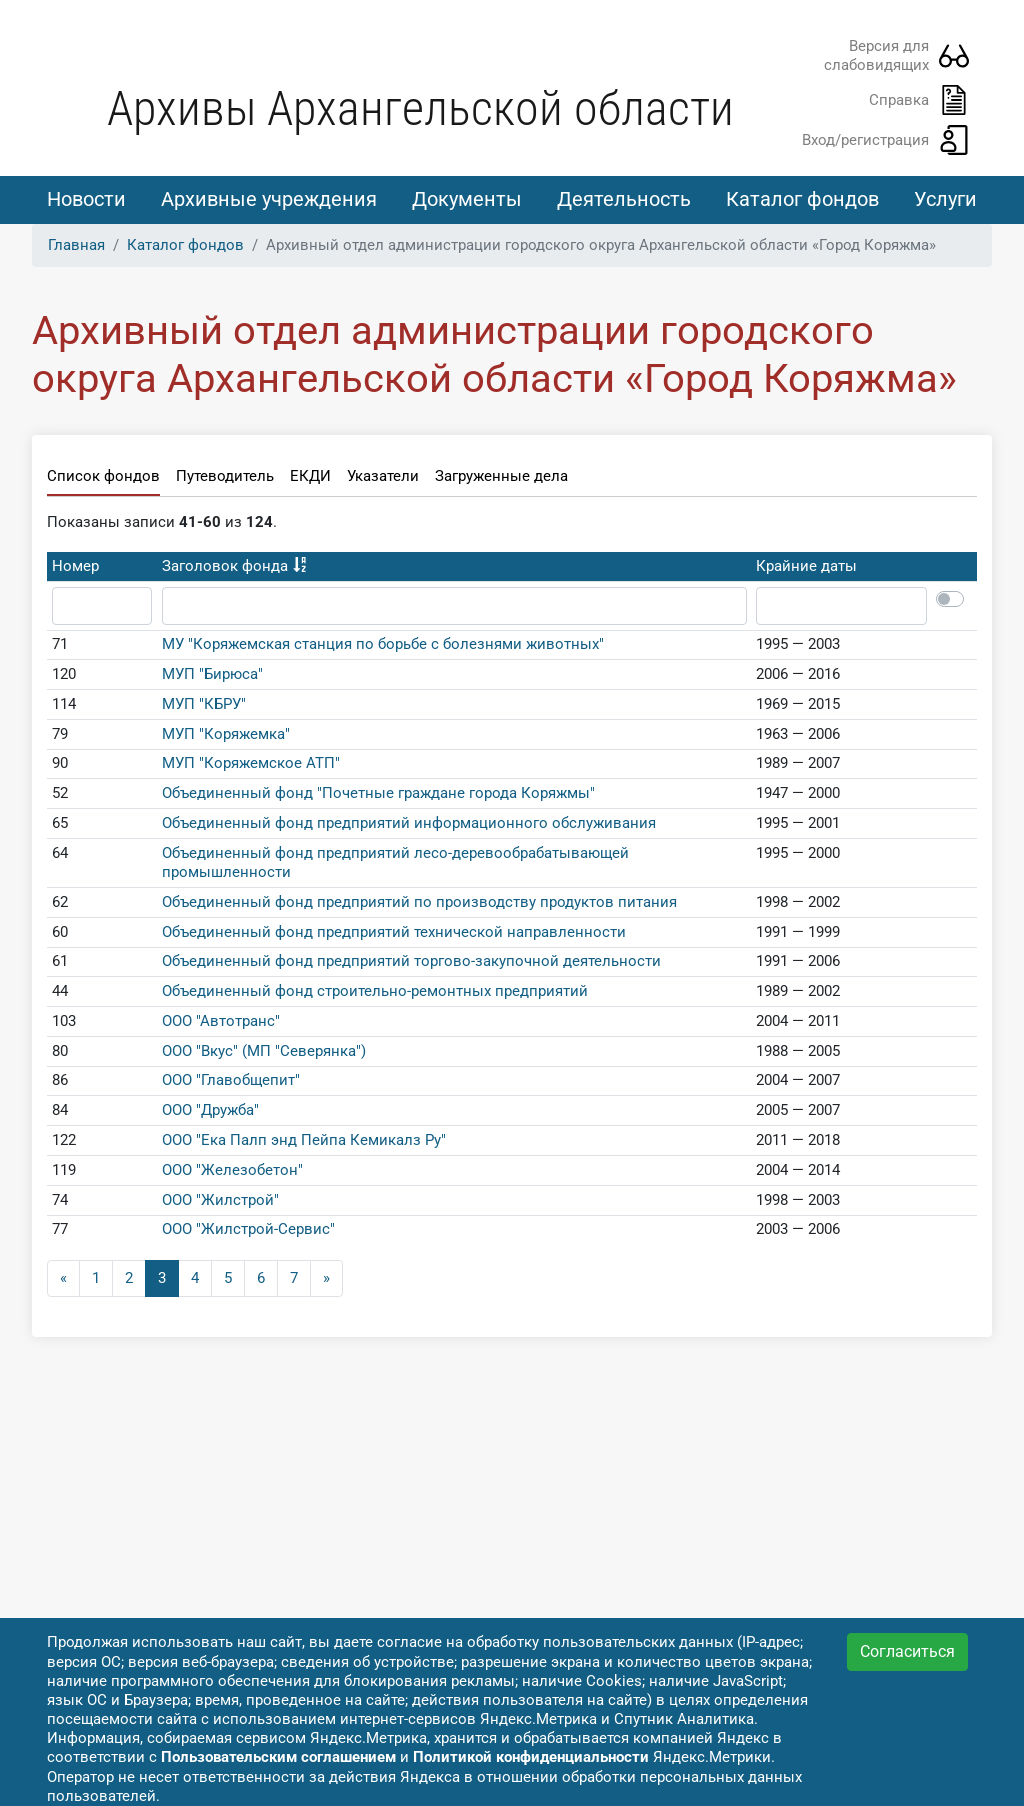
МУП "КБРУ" (204, 707)
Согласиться (907, 1651)
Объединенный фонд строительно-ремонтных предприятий (375, 994)
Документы (467, 199)
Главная (76, 247)
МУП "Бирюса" (212, 677)
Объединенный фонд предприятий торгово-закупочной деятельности (411, 964)
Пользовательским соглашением (278, 1757)
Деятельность (624, 199)
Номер (75, 569)
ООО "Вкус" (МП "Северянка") (264, 1053)
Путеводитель (225, 479)
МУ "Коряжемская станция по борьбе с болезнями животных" (383, 647)
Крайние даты (806, 569)
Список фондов (103, 479)
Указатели (383, 479)
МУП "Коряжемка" (226, 736)
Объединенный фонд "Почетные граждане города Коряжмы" (378, 796)
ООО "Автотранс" (221, 1024)
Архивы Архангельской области (420, 108)
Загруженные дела (501, 479)
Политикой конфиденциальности (531, 1757)
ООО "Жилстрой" (220, 1202)
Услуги (945, 199)
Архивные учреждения (269, 199)
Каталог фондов (802, 199)
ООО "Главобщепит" (231, 1083)
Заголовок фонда (225, 569)
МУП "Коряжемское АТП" (251, 766)
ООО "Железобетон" (232, 1173)
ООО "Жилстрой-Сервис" (248, 1232)
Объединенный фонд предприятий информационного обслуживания (409, 826)
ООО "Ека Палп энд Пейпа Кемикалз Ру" (304, 1143)
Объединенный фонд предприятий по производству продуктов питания (419, 905)
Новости (86, 199)
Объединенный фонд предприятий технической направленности (394, 934)
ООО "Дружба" (210, 1113)
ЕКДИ (310, 479)
